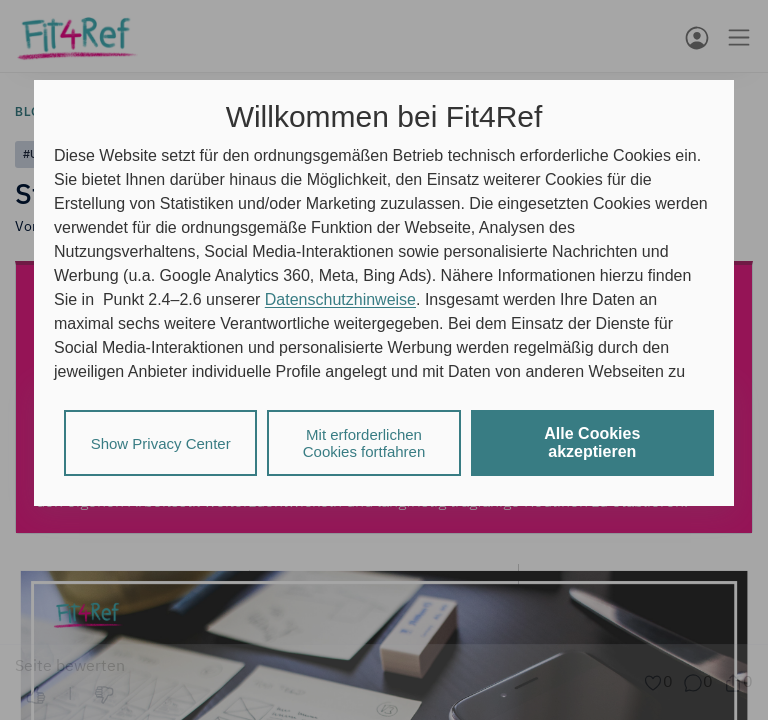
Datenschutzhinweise (340, 299)
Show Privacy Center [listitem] (161, 443)
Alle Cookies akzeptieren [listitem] (592, 442)
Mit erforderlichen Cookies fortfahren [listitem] (364, 443)
